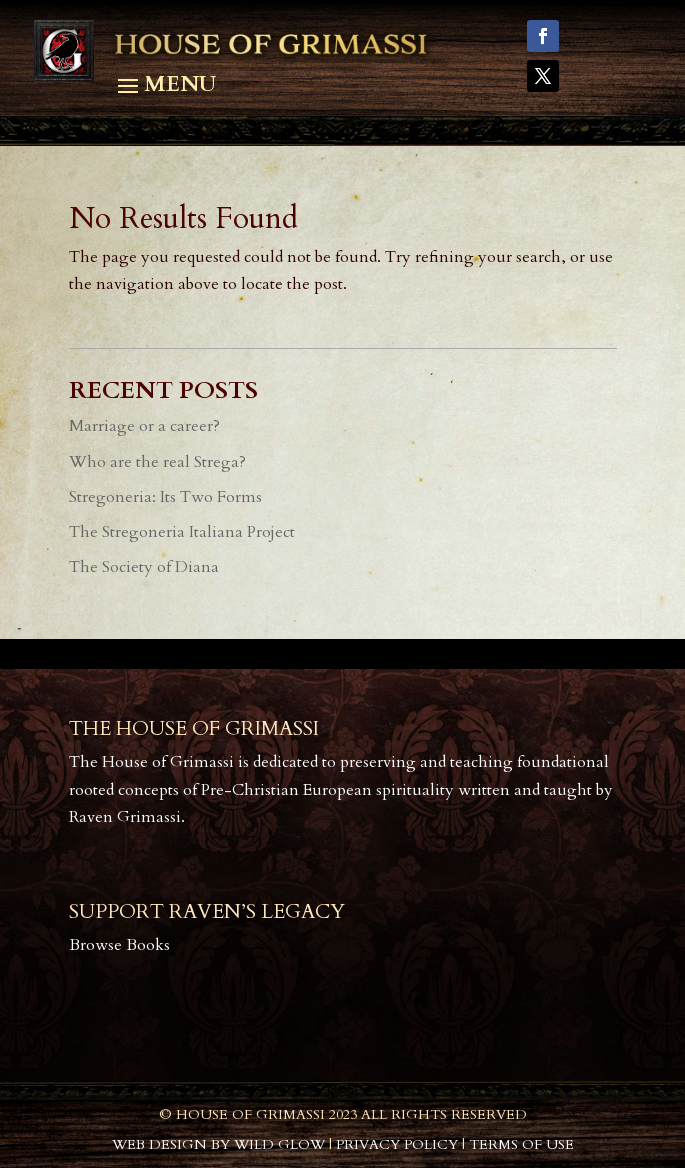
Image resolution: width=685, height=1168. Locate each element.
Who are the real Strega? (157, 462)
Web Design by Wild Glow (218, 1144)
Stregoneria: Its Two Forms (165, 497)
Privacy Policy (397, 1144)
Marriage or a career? (144, 426)
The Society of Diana (144, 567)
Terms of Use (521, 1144)
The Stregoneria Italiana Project (182, 532)
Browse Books (119, 945)
